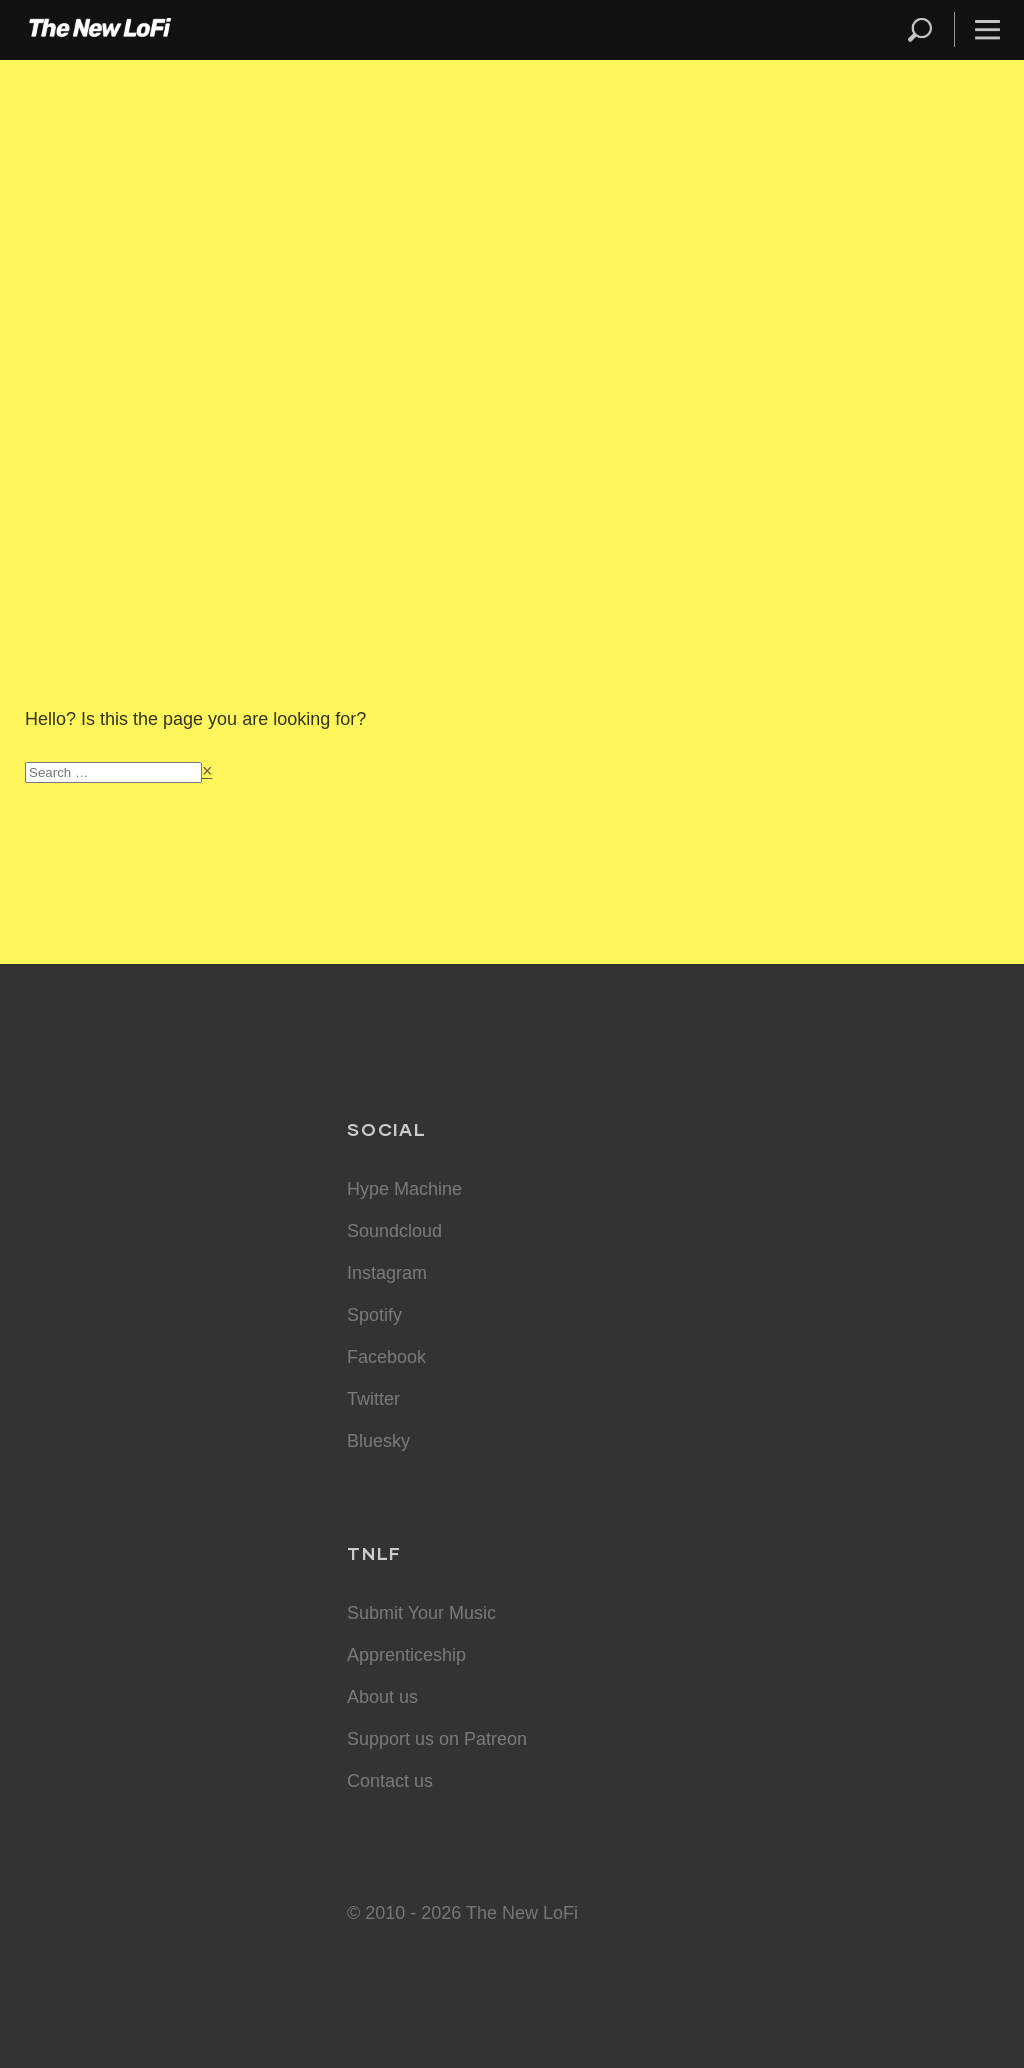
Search (921, 29)
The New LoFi (100, 30)
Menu (987, 29)
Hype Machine (404, 1189)
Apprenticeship (406, 1655)
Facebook (386, 1357)
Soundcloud (394, 1231)
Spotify (374, 1315)
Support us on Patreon (437, 1739)
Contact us (390, 1781)
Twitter (373, 1399)
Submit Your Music (421, 1613)
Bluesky (378, 1441)
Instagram (387, 1273)
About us (382, 1697)
